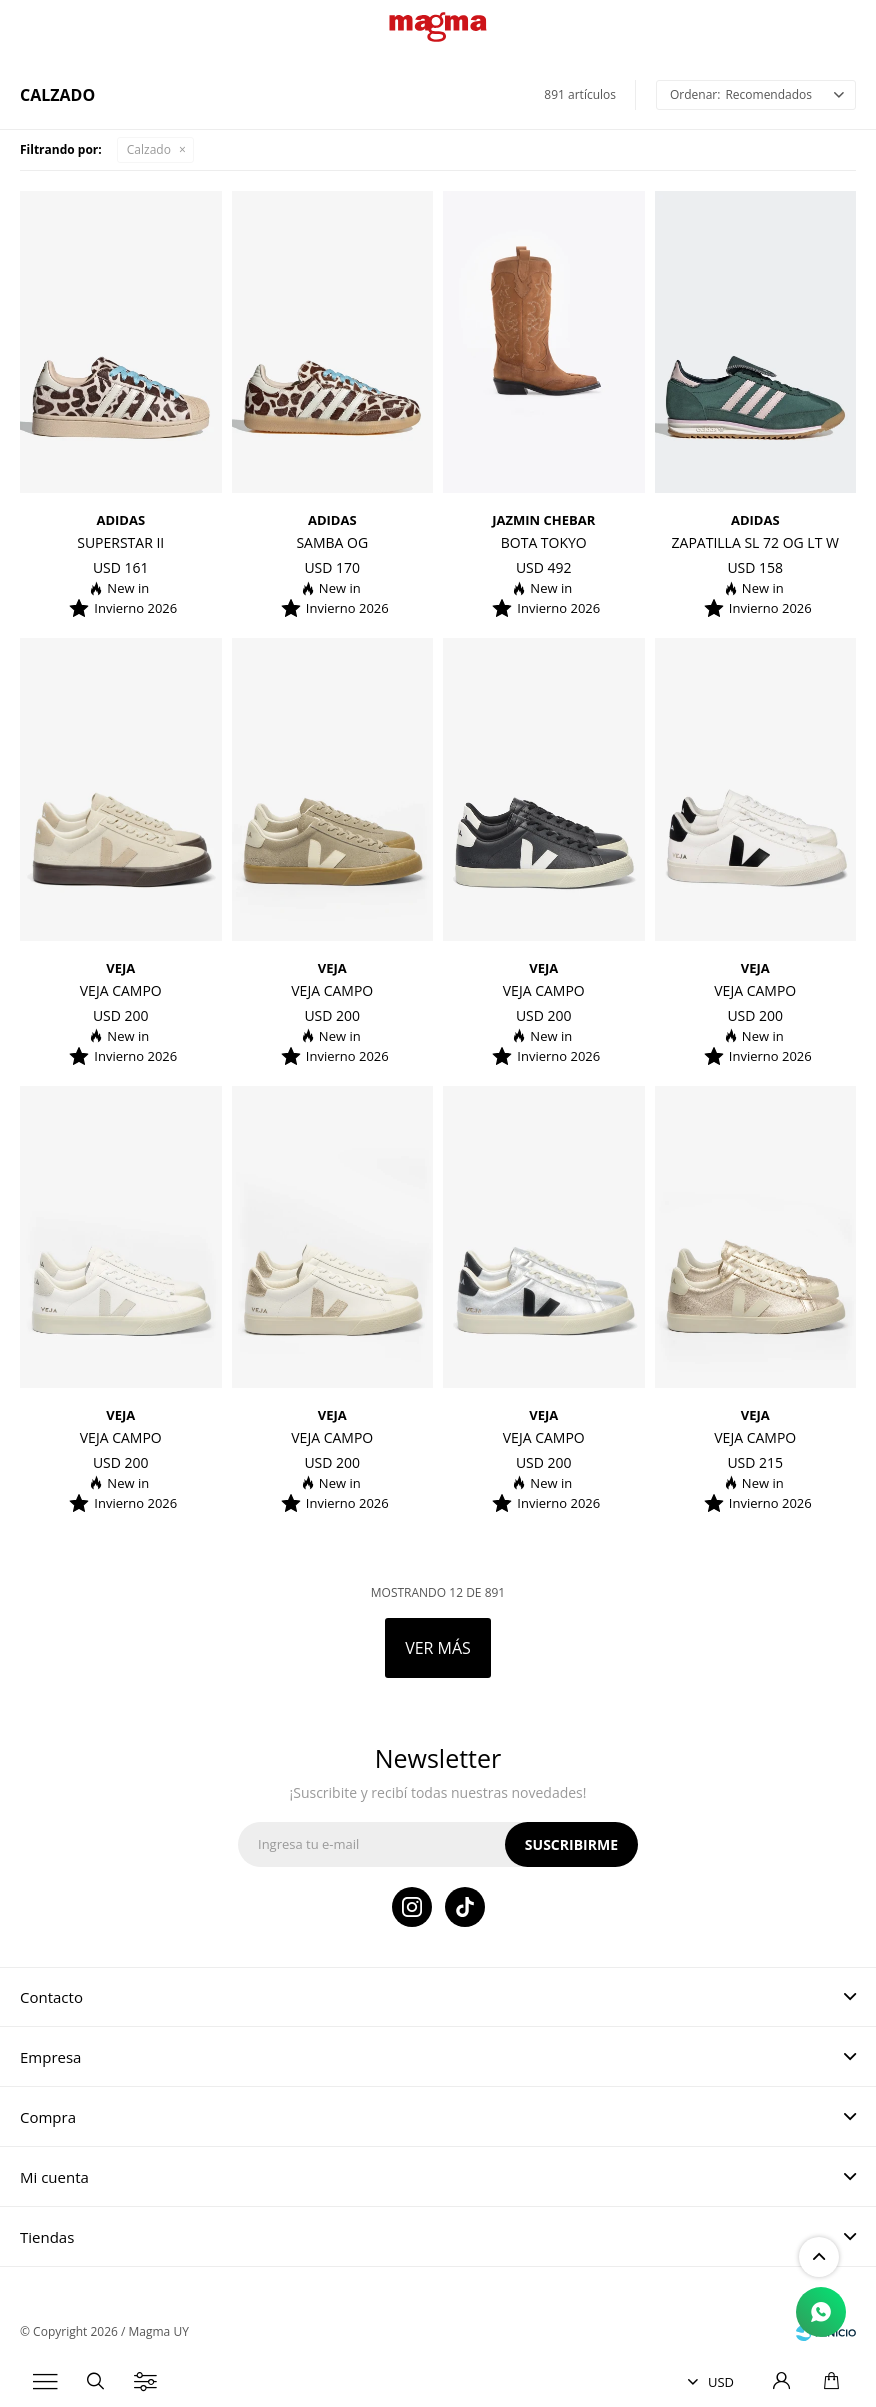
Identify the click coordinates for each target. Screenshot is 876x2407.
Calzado (149, 149)
